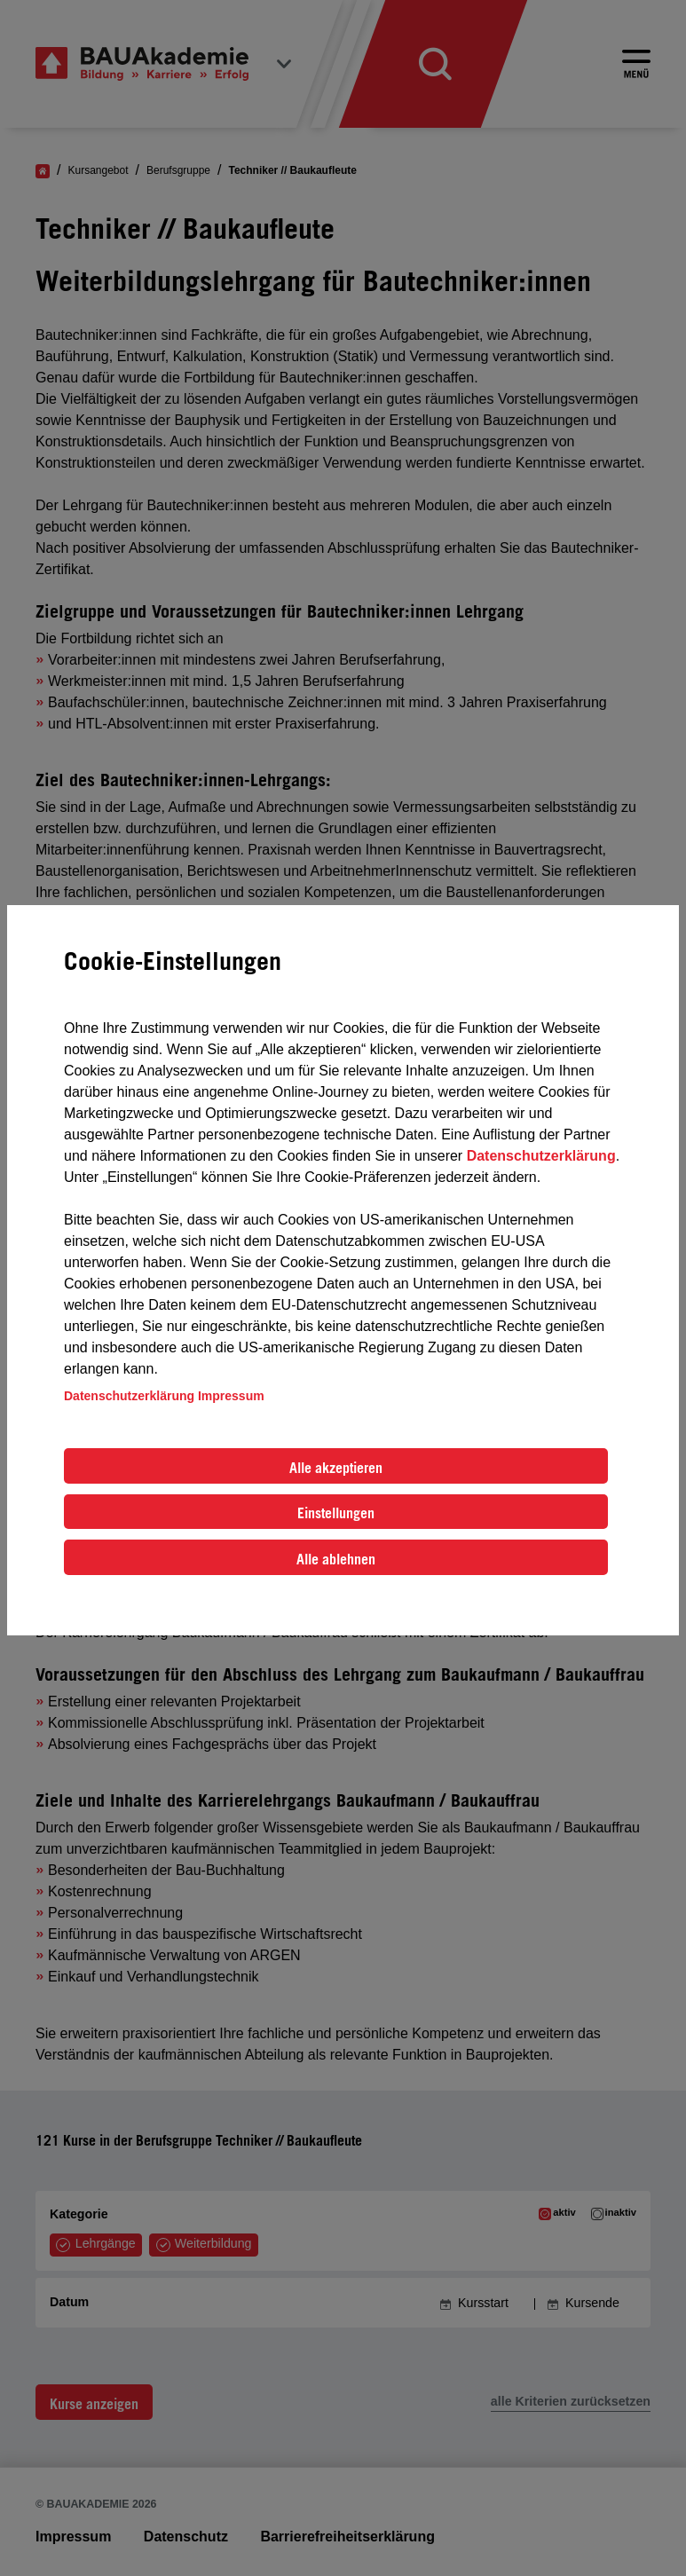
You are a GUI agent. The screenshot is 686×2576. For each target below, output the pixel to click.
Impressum (231, 1396)
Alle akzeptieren (335, 1468)
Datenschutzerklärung (541, 1155)
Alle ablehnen (335, 1559)
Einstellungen (336, 1513)
